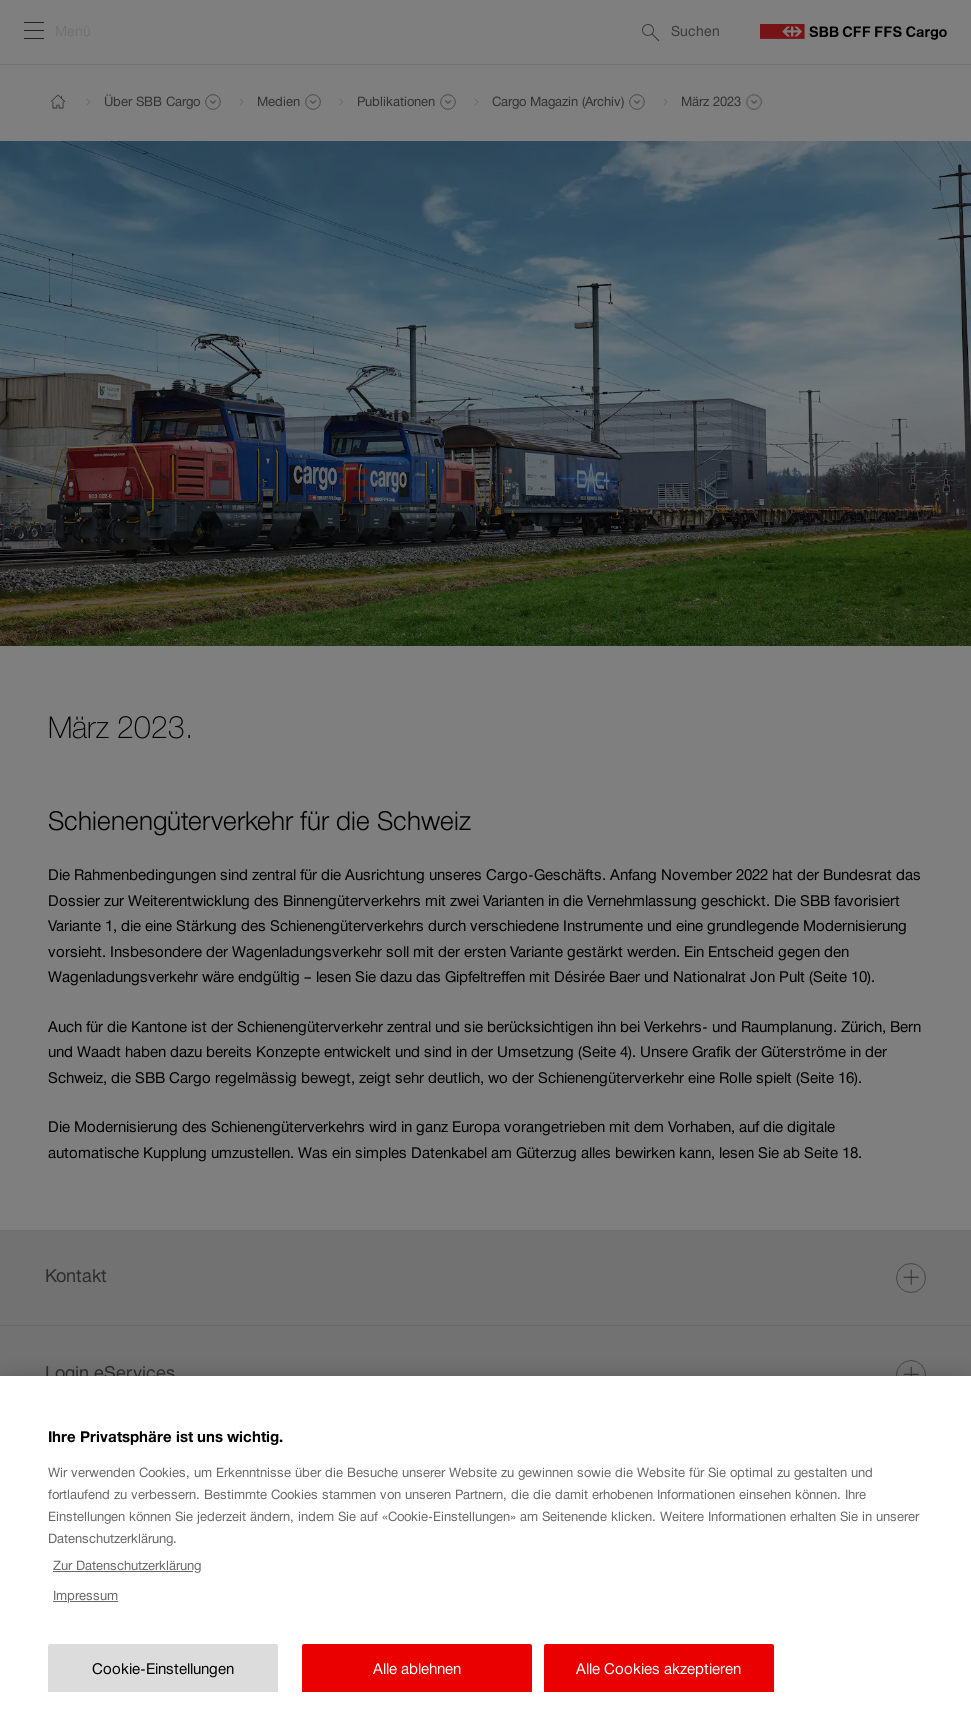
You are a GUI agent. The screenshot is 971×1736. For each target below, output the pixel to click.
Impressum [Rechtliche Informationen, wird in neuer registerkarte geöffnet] (85, 1616)
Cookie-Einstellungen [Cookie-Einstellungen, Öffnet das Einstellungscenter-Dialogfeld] (163, 1689)
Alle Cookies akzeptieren (658, 1689)
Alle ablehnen (417, 1689)
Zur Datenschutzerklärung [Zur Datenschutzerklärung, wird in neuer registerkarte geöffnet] (127, 1585)
